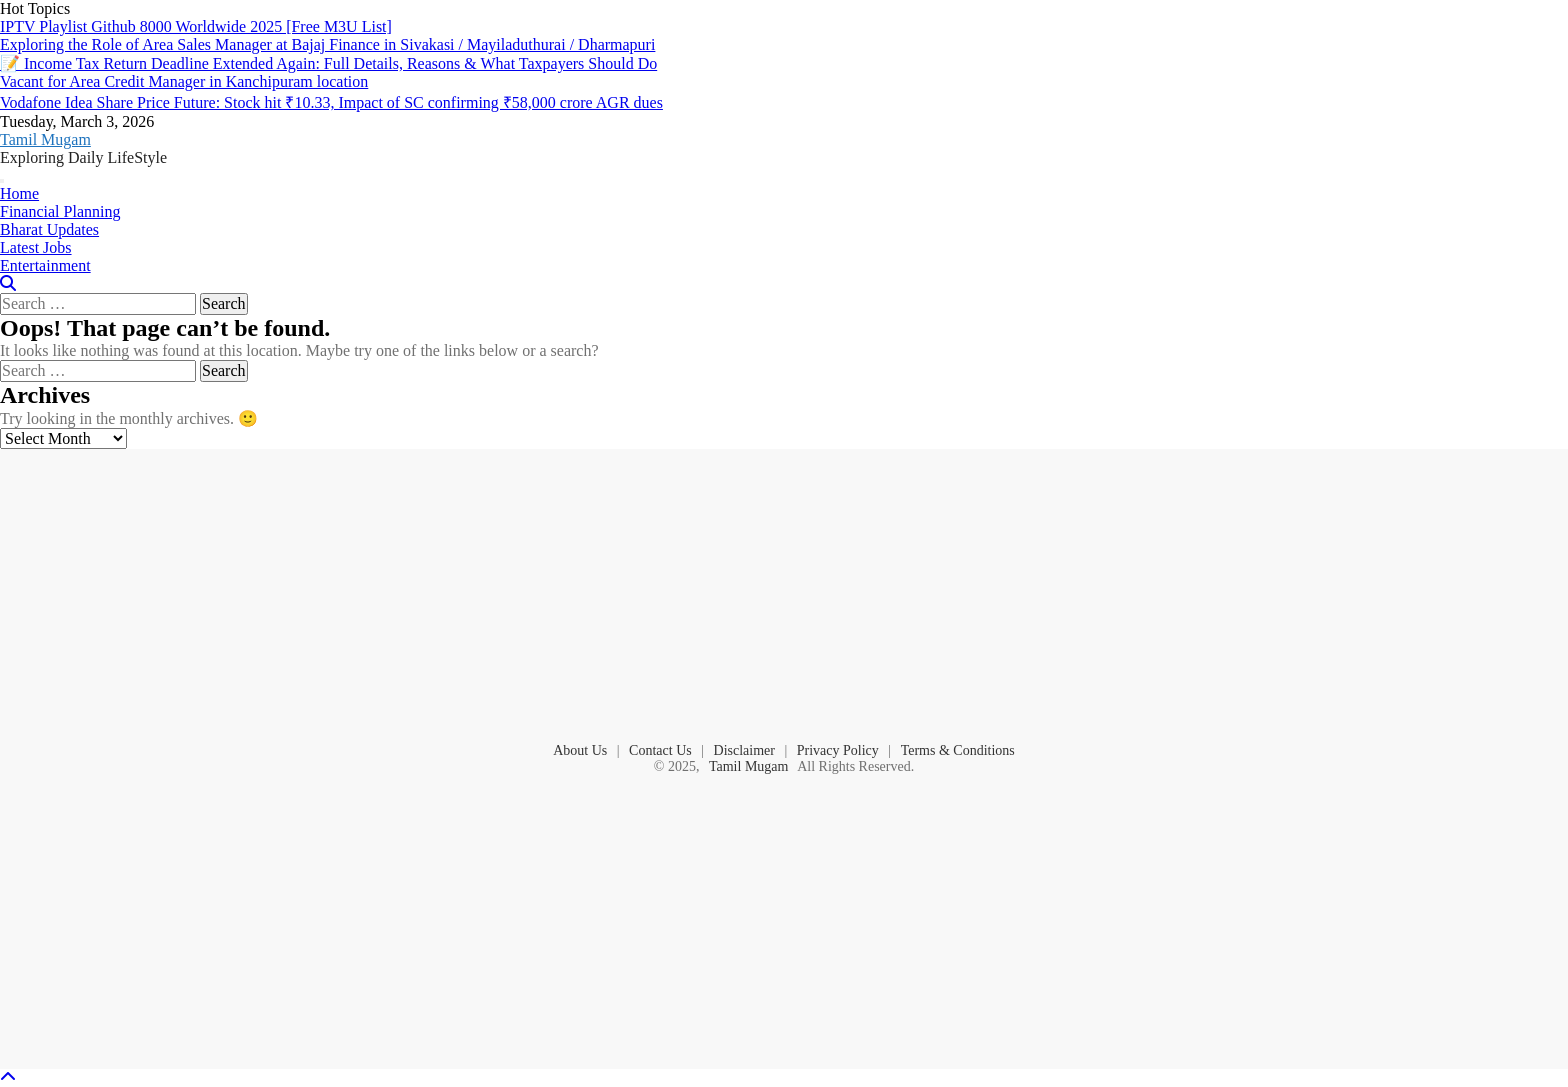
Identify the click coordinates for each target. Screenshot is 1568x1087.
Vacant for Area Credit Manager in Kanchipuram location (184, 81)
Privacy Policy (838, 750)
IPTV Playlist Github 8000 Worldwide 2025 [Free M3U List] (196, 26)
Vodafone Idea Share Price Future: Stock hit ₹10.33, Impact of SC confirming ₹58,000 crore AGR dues (331, 102)
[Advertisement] (784, 594)
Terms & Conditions (958, 750)
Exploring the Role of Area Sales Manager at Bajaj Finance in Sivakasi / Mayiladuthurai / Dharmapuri (327, 44)
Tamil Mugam (45, 139)
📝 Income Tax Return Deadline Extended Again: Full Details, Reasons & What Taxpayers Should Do (328, 63)
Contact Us (660, 750)
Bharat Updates (49, 229)
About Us (580, 750)
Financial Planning (60, 211)
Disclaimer (744, 750)
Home (19, 193)
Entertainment (45, 265)
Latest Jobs (36, 247)
